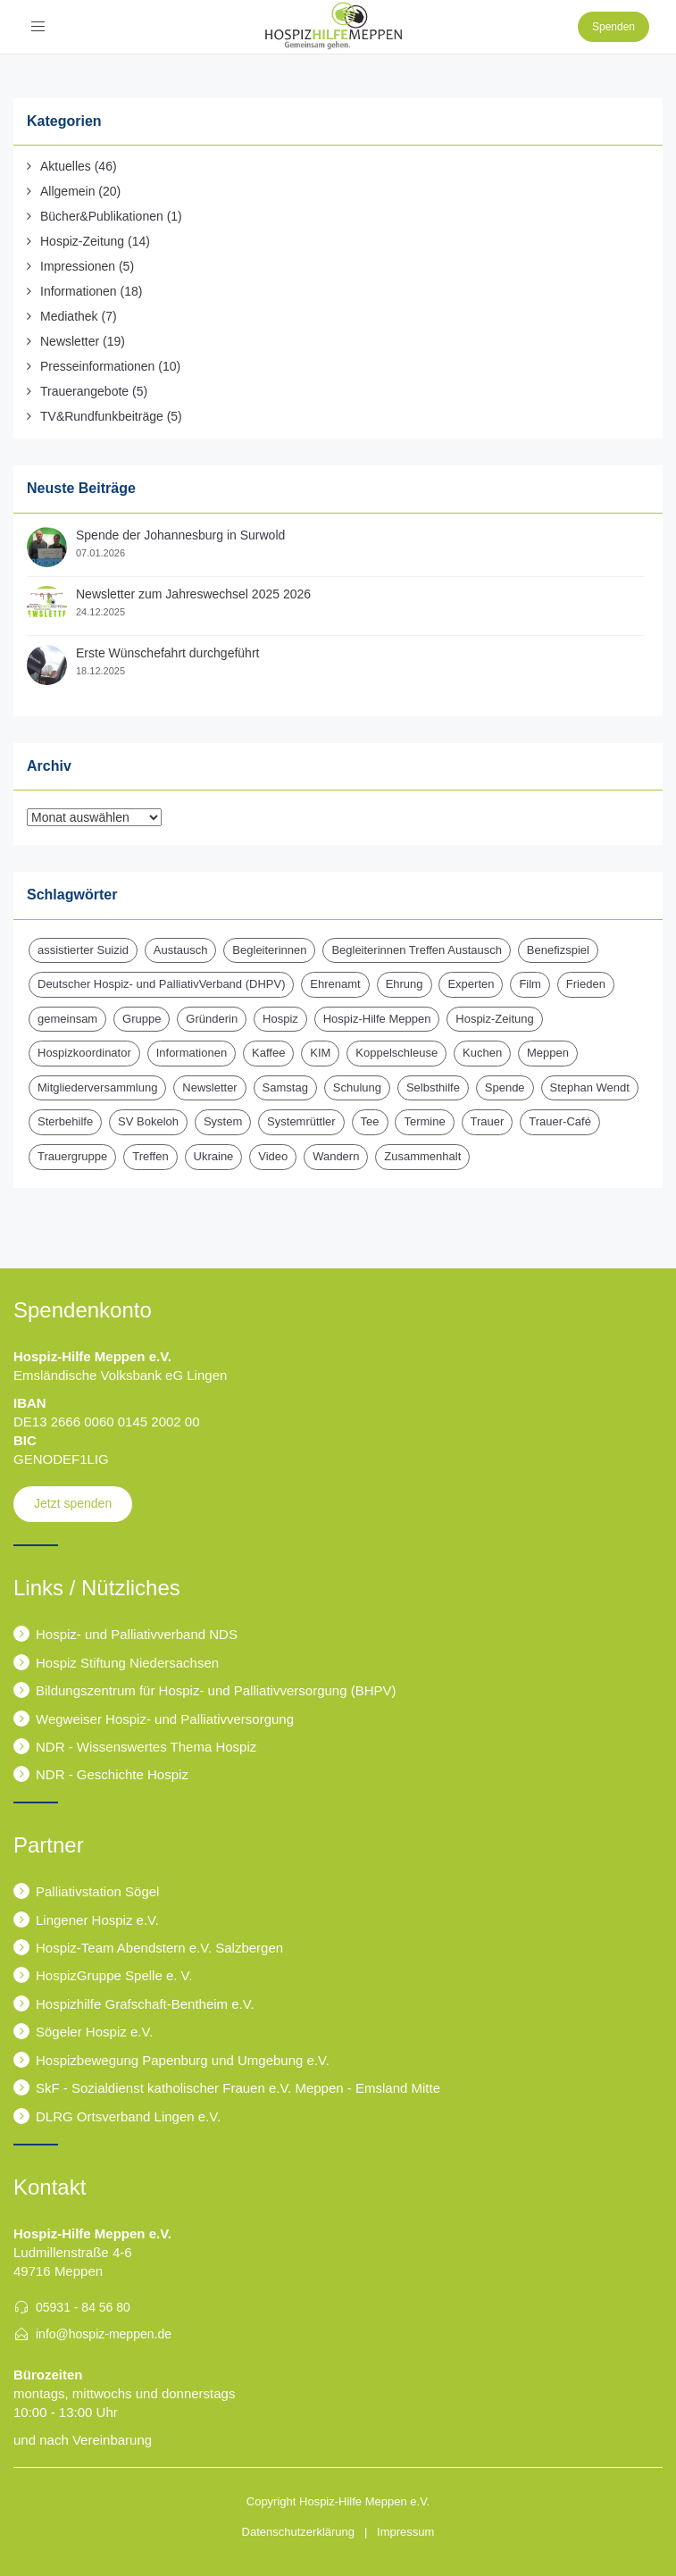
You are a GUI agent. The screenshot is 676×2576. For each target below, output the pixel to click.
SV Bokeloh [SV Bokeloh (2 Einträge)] (148, 1121)
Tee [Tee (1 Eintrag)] (370, 1121)
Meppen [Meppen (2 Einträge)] (548, 1052)
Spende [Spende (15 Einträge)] (505, 1087)
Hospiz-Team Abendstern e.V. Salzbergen (159, 1947)
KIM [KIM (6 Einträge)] (320, 1052)
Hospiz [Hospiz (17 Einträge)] (280, 1018)
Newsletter (69, 341)
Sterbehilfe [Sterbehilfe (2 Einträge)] (65, 1121)
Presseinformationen (97, 366)
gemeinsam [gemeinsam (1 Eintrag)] (67, 1018)
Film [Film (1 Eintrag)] (530, 984)
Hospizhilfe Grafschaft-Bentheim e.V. (145, 2003)
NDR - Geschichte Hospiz (112, 1774)
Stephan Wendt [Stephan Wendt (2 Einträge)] (590, 1087)
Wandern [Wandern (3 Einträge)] (336, 1156)
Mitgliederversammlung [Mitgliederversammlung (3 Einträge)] (97, 1087)
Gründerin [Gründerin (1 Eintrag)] (212, 1018)
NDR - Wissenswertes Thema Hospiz (146, 1746)
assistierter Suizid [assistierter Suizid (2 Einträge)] (83, 950)
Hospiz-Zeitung (82, 241)
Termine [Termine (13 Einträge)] (424, 1121)
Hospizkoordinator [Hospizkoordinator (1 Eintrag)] (84, 1052)
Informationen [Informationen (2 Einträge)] (192, 1052)
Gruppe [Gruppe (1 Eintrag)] (141, 1018)
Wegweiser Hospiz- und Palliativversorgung (165, 1719)
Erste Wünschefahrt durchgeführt (167, 653)
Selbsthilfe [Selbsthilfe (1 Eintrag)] (433, 1087)
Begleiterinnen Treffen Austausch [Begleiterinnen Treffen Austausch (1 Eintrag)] (416, 950)
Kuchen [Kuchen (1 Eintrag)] (482, 1052)
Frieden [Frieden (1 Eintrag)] (585, 984)
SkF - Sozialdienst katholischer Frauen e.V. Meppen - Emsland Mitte (238, 2087)
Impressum (405, 2531)
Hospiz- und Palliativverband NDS (137, 1634)
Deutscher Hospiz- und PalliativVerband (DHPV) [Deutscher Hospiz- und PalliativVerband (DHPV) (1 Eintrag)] (161, 984)
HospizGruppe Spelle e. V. (114, 1975)
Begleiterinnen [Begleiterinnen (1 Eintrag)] (269, 950)
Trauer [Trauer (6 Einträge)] (488, 1121)
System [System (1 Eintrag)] (223, 1121)
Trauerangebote (84, 391)
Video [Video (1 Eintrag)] (273, 1156)
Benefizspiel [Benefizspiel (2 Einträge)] (558, 950)
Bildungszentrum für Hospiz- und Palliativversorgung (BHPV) (216, 1690)
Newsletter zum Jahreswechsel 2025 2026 (193, 594)
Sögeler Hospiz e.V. (94, 2031)
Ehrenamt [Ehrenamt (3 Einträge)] (335, 984)
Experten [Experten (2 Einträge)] (470, 984)
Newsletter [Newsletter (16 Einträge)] (209, 1087)
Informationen (78, 291)
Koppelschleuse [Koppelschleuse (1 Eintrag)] (396, 1052)
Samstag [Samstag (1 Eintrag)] (285, 1087)
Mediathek (69, 316)
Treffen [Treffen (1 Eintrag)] (150, 1156)
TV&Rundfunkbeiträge (101, 416)
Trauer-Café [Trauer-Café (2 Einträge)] (560, 1121)
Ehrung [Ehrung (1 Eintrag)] (404, 984)
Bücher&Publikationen (101, 216)
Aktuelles (65, 166)
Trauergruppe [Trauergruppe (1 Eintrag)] (72, 1156)
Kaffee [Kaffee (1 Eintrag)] (268, 1052)
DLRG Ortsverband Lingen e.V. (128, 2116)
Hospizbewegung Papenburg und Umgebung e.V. (183, 2060)
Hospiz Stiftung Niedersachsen (127, 1662)
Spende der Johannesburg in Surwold (180, 535)
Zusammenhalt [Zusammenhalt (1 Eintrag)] (422, 1156)
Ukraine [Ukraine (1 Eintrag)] (214, 1156)
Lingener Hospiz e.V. (97, 1920)
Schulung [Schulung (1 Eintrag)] (357, 1087)
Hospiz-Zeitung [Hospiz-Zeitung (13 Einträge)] (494, 1018)
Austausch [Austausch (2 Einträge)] (181, 950)
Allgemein (67, 191)
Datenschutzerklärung (298, 2531)
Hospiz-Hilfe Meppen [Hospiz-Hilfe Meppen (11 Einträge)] (377, 1018)
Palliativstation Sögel (97, 1891)
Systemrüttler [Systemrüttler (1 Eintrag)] (301, 1121)
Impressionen (77, 266)
